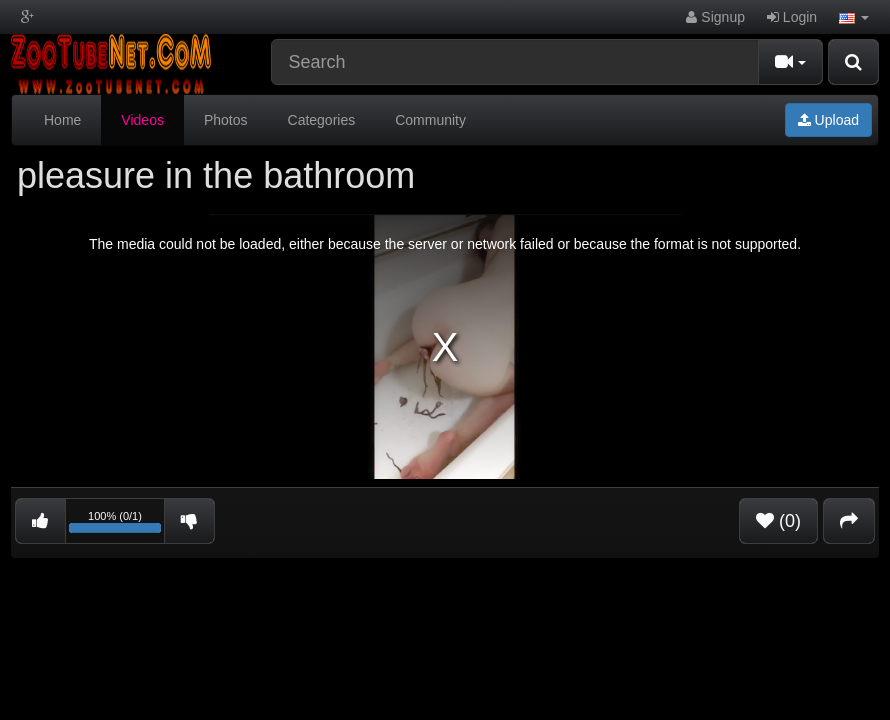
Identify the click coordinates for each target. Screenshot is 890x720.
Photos (226, 120)
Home (62, 120)
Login (792, 17)
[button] (854, 17)
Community (430, 120)
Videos (142, 120)
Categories (322, 120)
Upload (828, 120)
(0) (778, 521)
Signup (715, 17)
